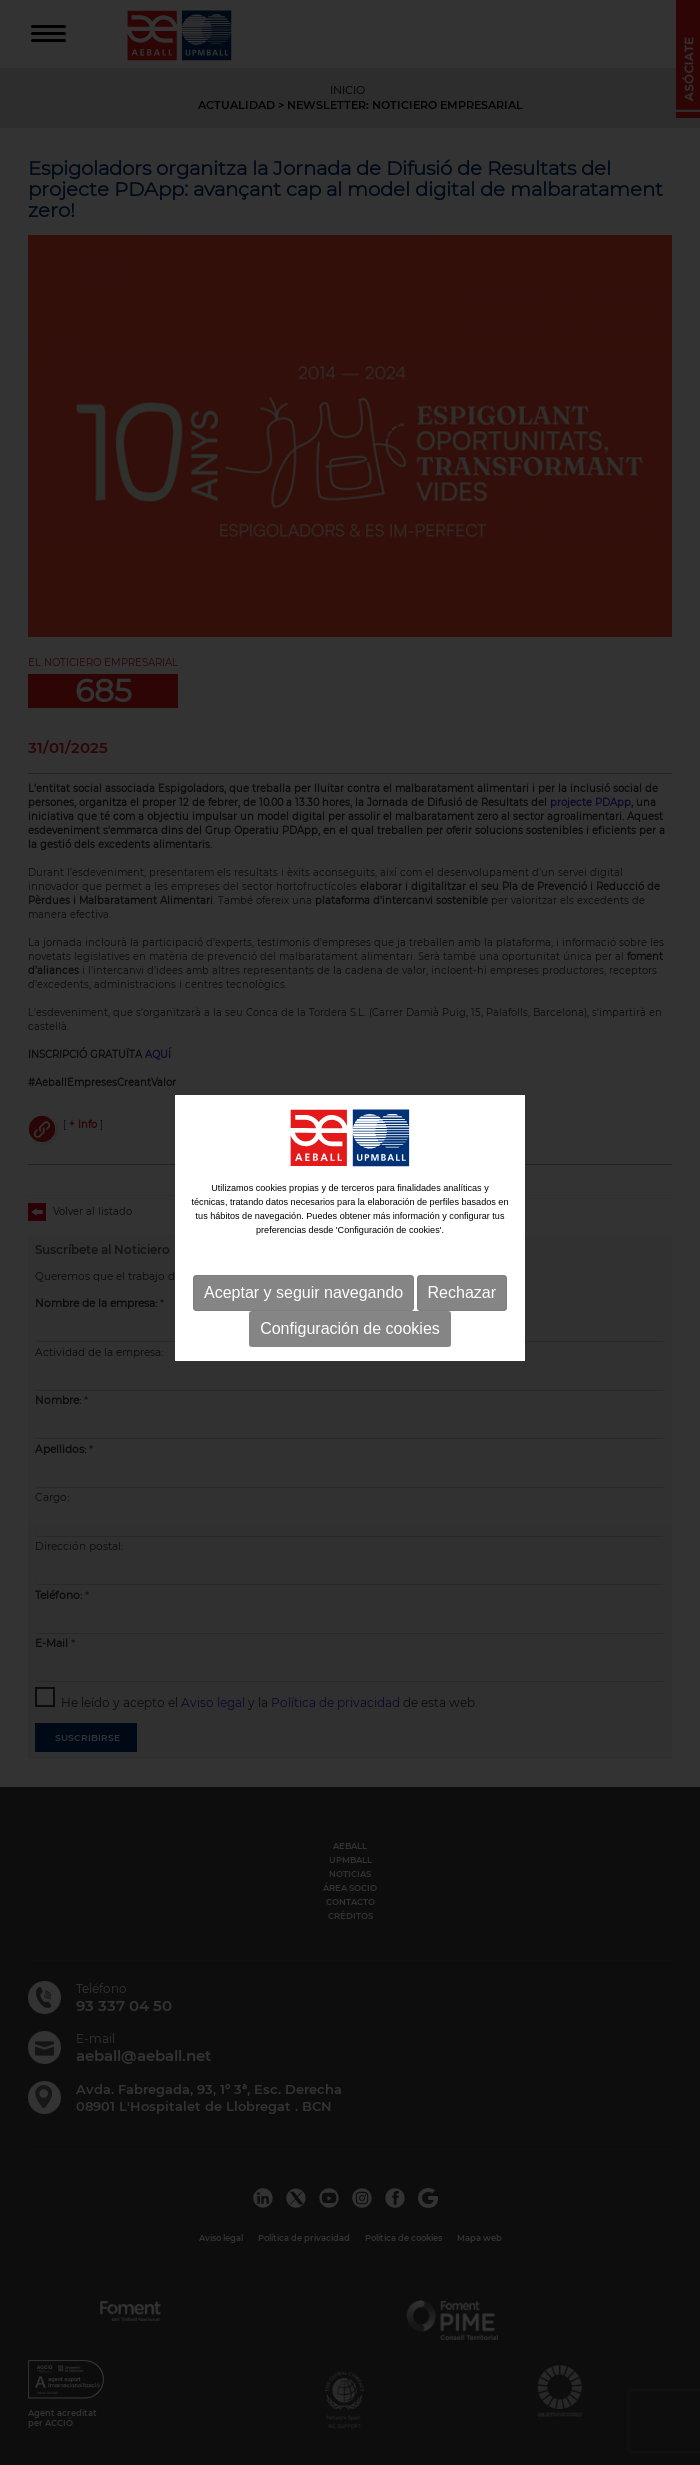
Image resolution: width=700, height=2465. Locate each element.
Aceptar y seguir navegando (303, 1290)
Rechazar (462, 1290)
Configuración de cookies (350, 1326)
